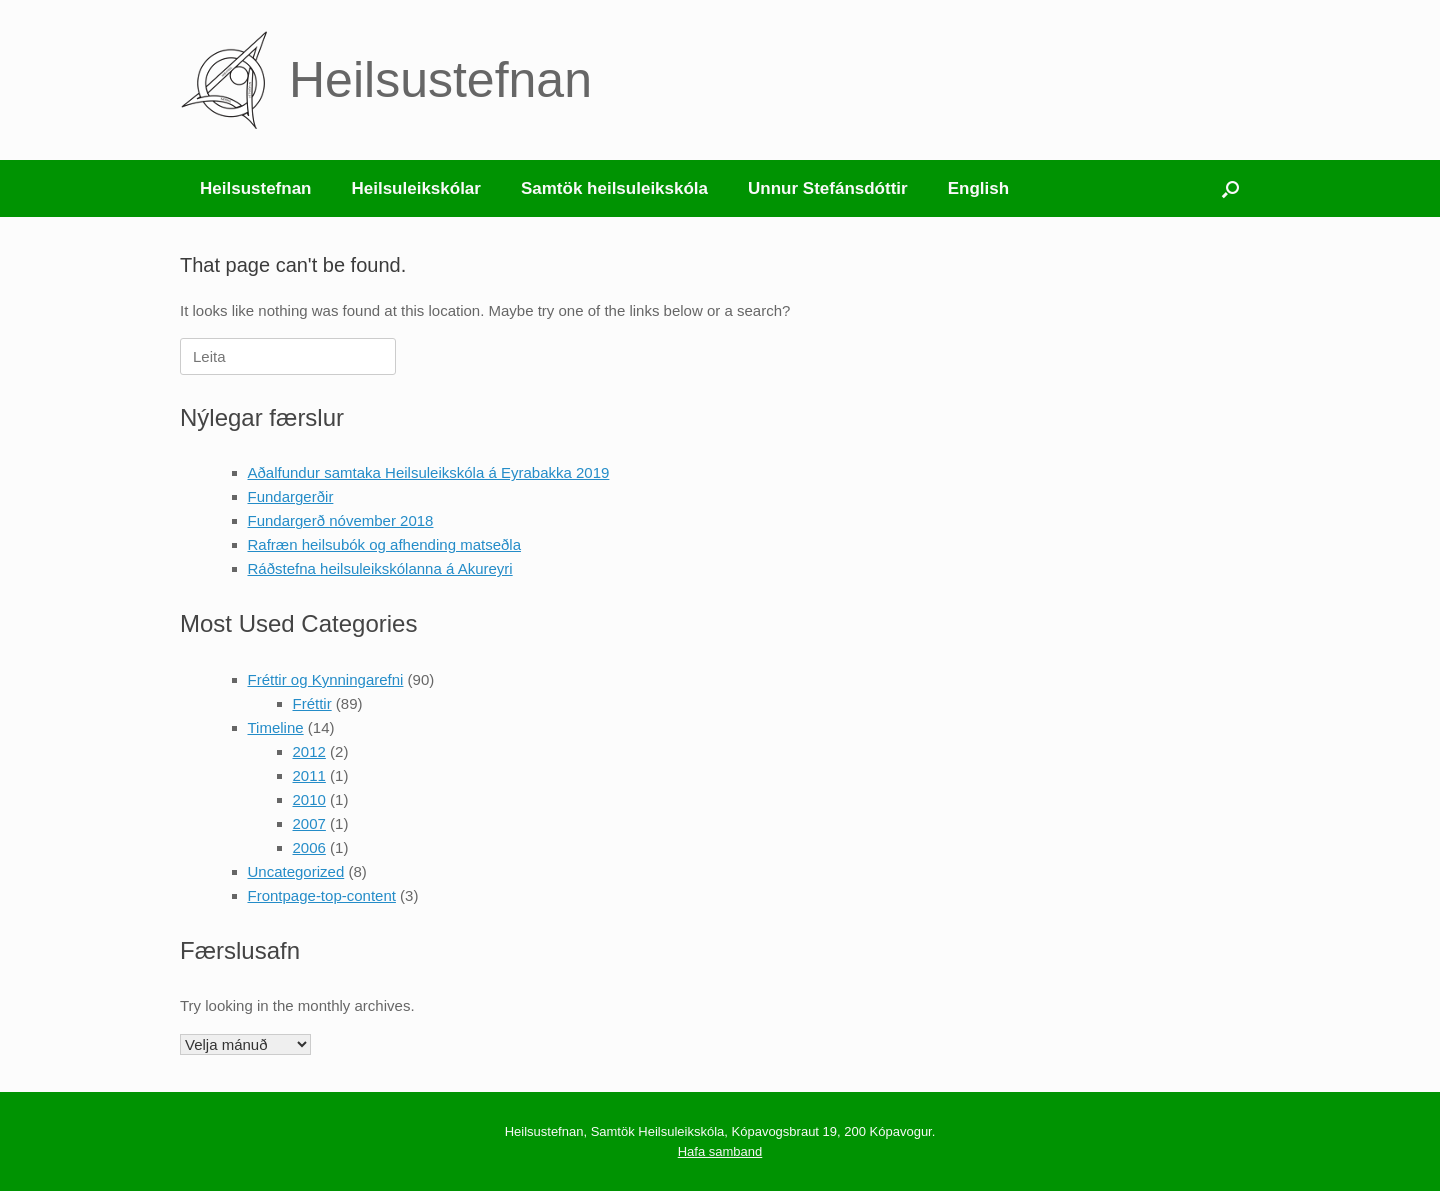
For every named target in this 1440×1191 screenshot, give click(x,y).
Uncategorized (296, 871)
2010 (309, 799)
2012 (309, 751)
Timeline (276, 727)
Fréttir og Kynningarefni (326, 679)
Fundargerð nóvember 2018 (341, 520)
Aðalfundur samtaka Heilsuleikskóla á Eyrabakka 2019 (429, 472)
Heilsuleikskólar (415, 188)
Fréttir (312, 703)
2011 (309, 775)
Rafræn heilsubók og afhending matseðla (385, 544)
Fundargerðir (291, 496)
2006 (309, 847)
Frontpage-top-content (322, 895)
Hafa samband (720, 1151)
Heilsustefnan (255, 188)
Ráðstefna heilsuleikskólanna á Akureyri (380, 568)
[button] (1230, 188)
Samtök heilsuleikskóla (614, 188)
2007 (309, 823)
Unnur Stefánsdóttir (828, 188)
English (978, 188)
